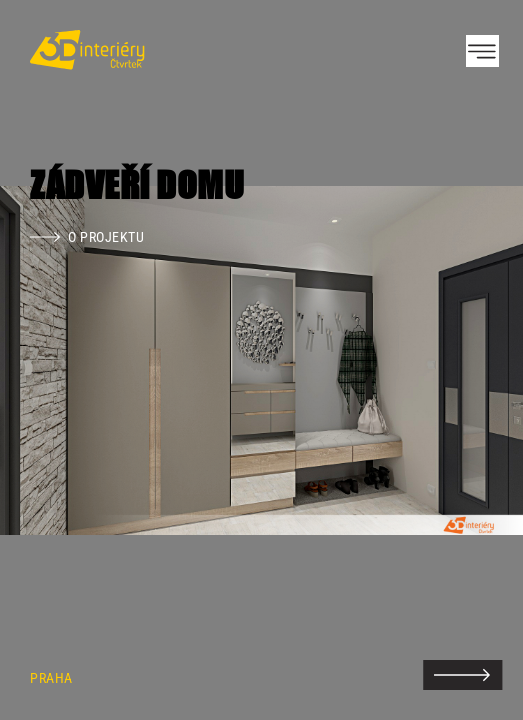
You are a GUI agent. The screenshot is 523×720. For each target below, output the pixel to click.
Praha (51, 678)
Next (473, 360)
